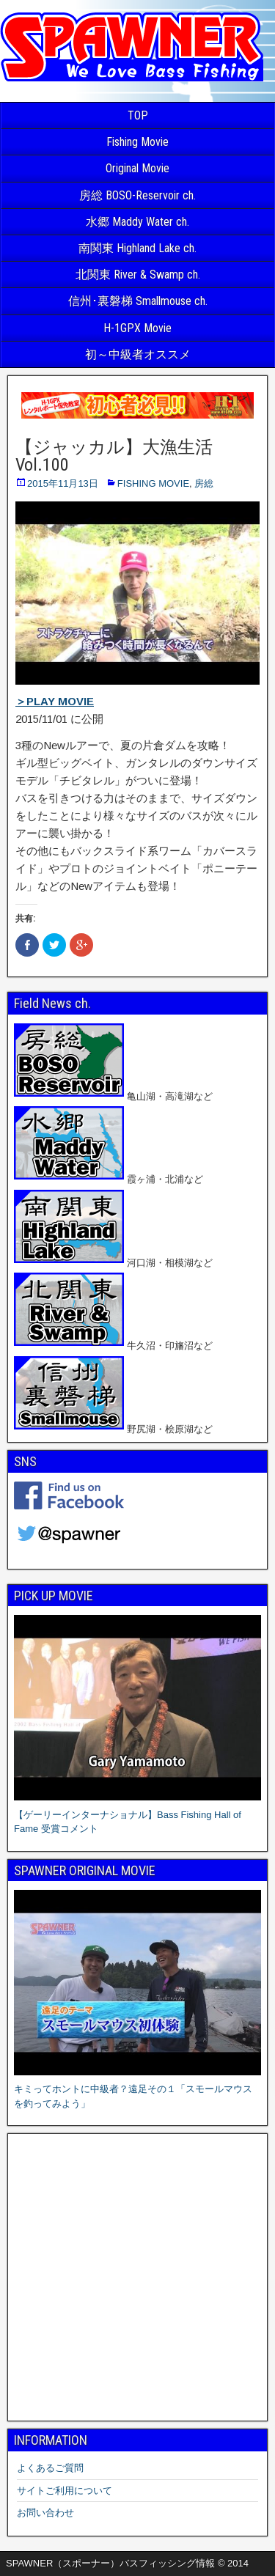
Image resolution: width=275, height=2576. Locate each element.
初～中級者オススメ (138, 354)
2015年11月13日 (62, 483)
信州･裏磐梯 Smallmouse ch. (138, 301)
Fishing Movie (137, 142)
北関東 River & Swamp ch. (138, 274)
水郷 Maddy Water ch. (137, 222)
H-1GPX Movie (137, 328)
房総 (203, 483)
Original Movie (137, 168)
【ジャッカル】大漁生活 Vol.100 (114, 456)
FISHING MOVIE (153, 483)
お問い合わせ (45, 2512)
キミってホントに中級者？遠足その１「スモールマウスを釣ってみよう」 (137, 2089)
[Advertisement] (137, 2277)
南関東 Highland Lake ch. (137, 248)
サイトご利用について (64, 2490)
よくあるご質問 (50, 2467)
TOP (138, 115)
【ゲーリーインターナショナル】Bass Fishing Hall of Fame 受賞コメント (137, 1814)
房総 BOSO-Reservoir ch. (137, 195)
